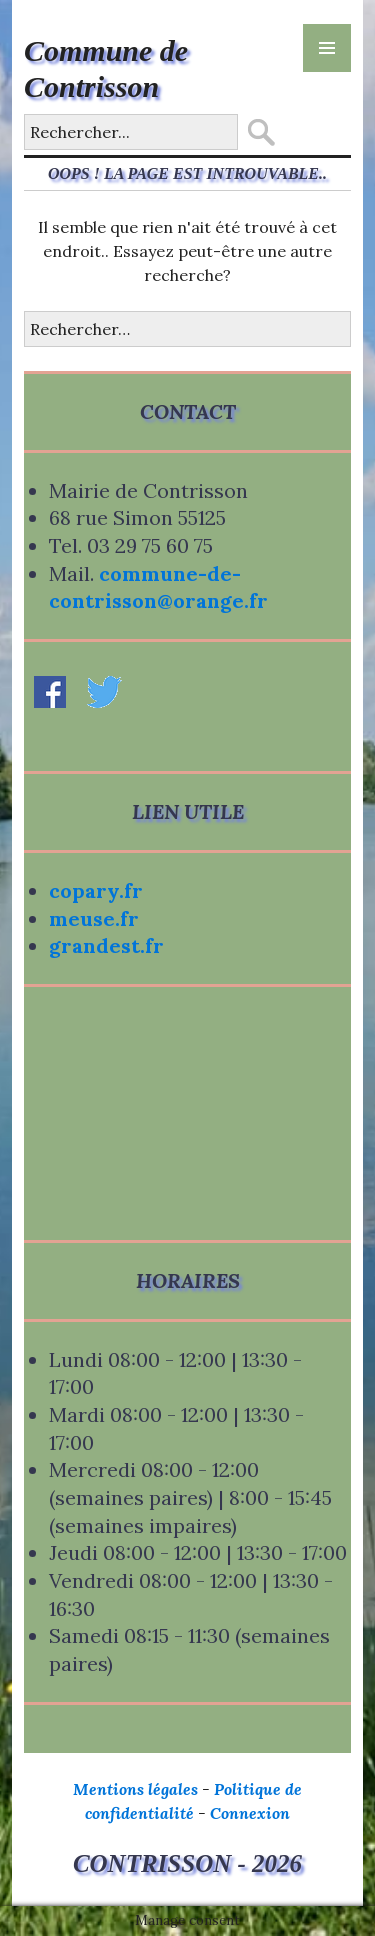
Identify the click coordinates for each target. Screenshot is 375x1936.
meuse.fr (94, 918)
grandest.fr (106, 945)
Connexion (250, 1813)
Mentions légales (135, 1789)
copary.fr (96, 890)
